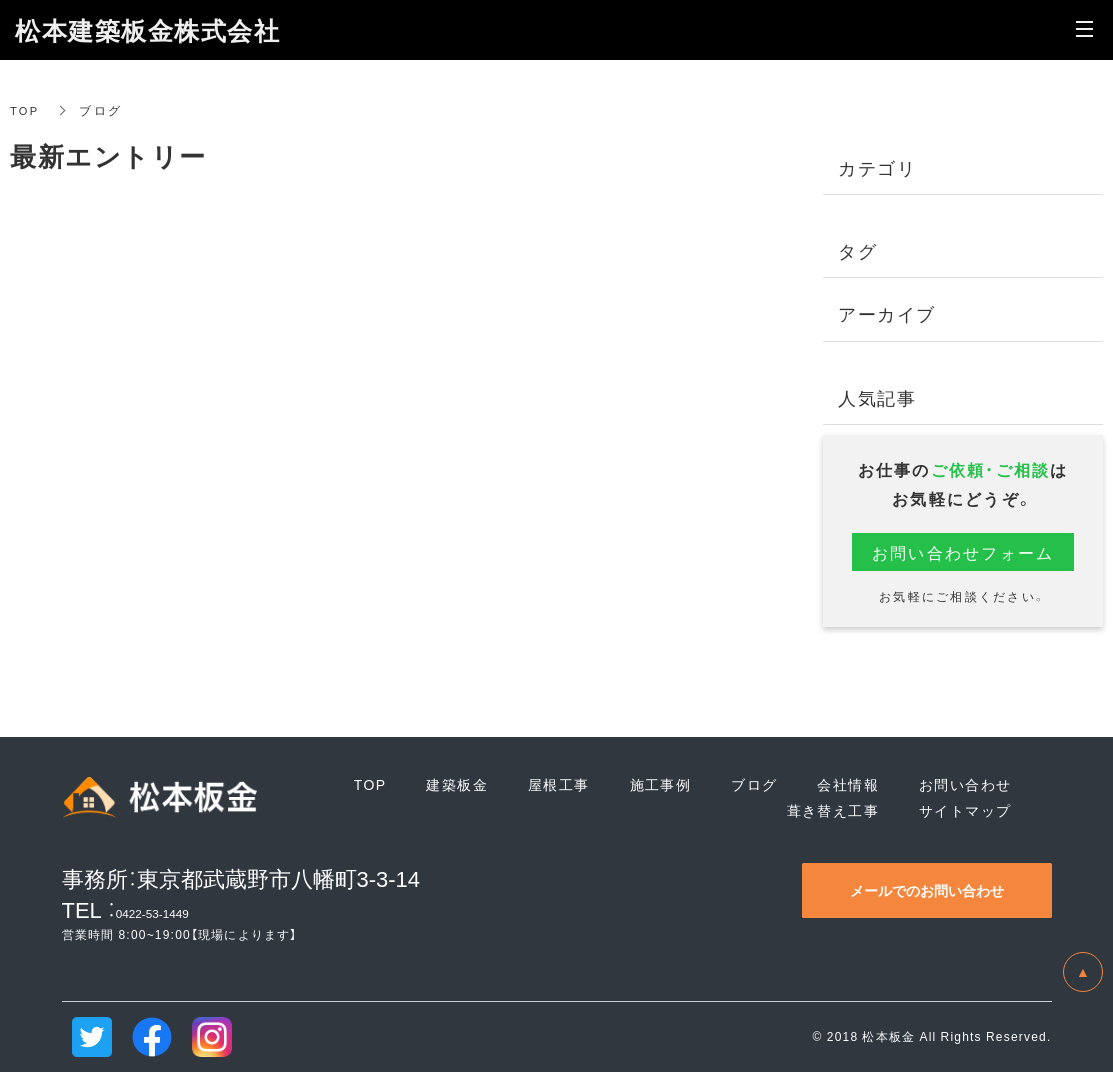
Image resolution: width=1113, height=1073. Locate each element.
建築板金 (457, 785)
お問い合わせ (965, 785)
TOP (25, 110)
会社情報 (848, 785)
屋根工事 (559, 785)
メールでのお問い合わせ (927, 890)
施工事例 (661, 785)
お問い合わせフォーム (963, 552)
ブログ (754, 785)
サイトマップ (965, 810)
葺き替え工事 (833, 810)
